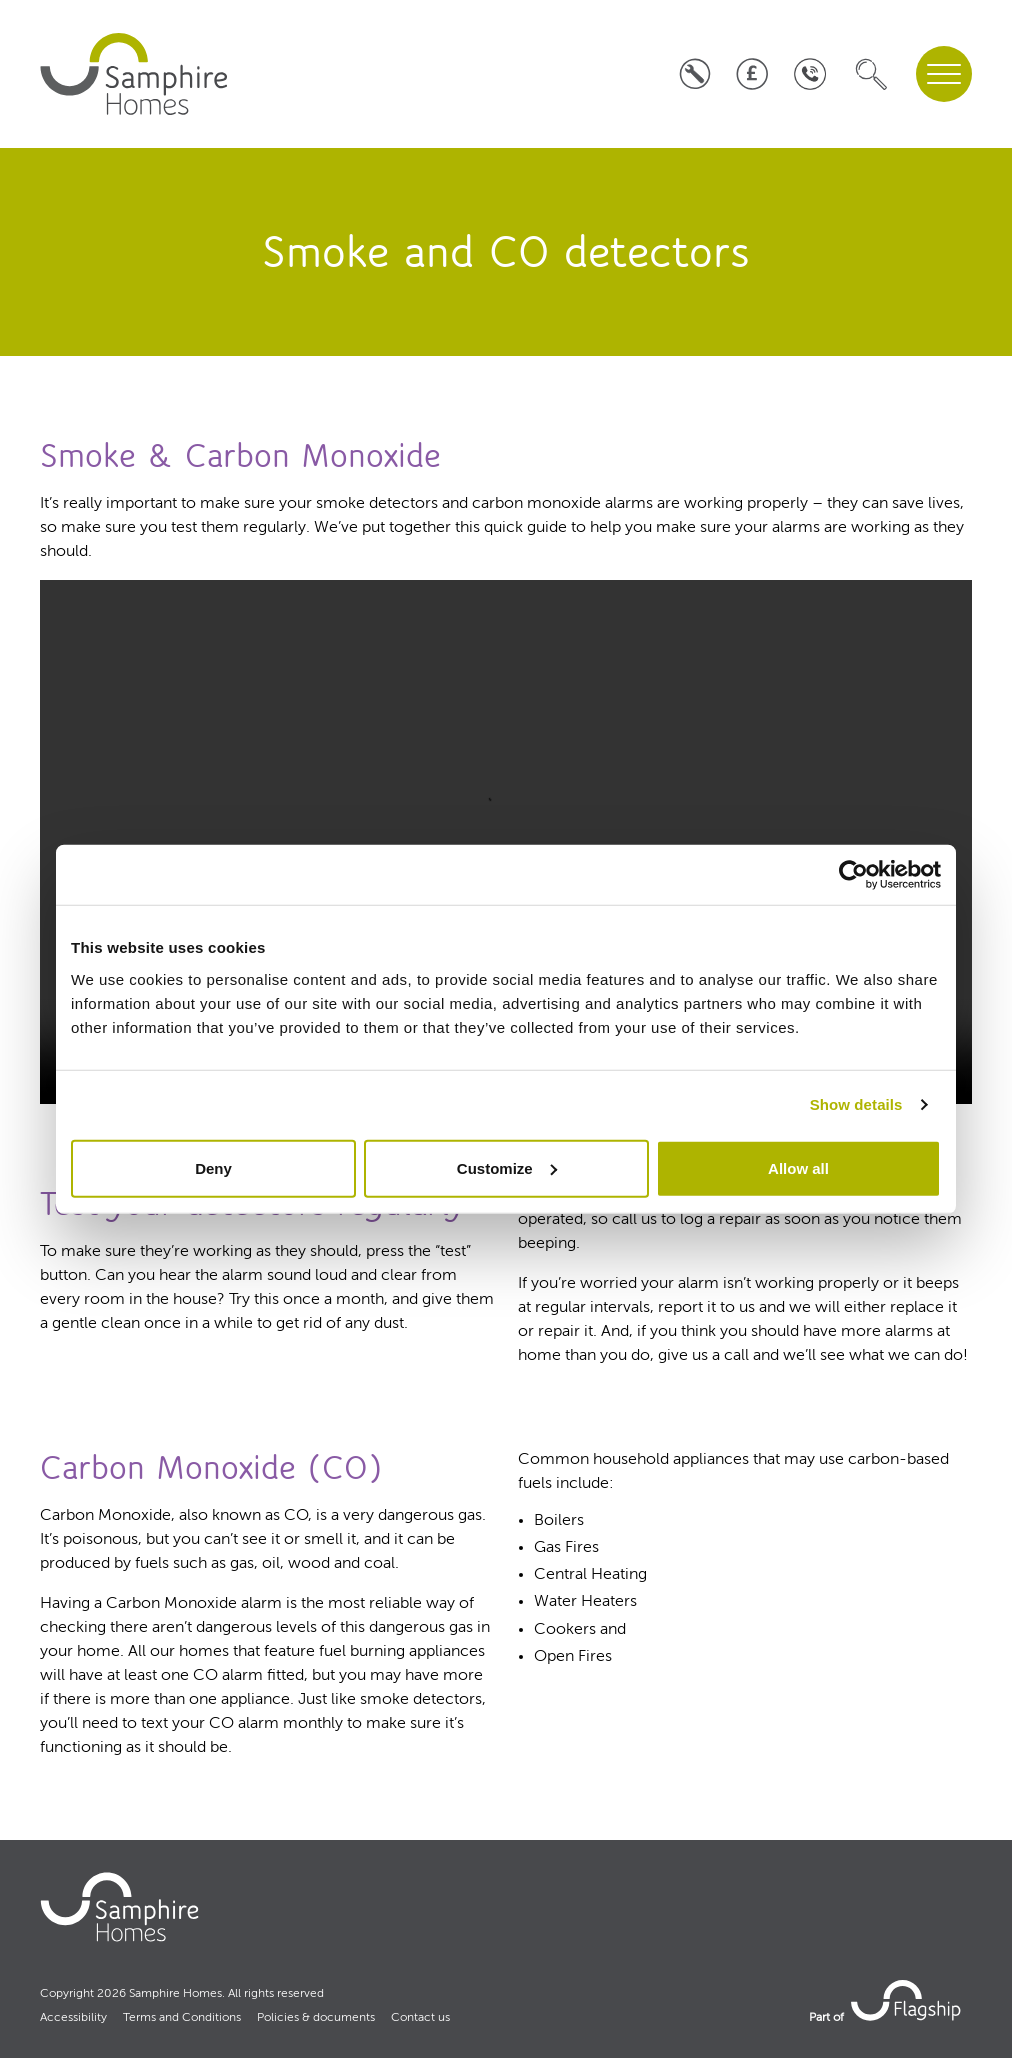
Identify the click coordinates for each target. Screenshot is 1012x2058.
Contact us (420, 2018)
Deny (213, 1167)
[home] (136, 74)
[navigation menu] (944, 74)
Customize (507, 1167)
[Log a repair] (694, 73)
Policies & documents (316, 2018)
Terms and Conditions (182, 2018)
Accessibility (73, 2018)
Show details (856, 1104)
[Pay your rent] (752, 73)
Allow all (798, 1167)
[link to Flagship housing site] (908, 2000)
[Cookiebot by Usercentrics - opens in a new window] (853, 875)
